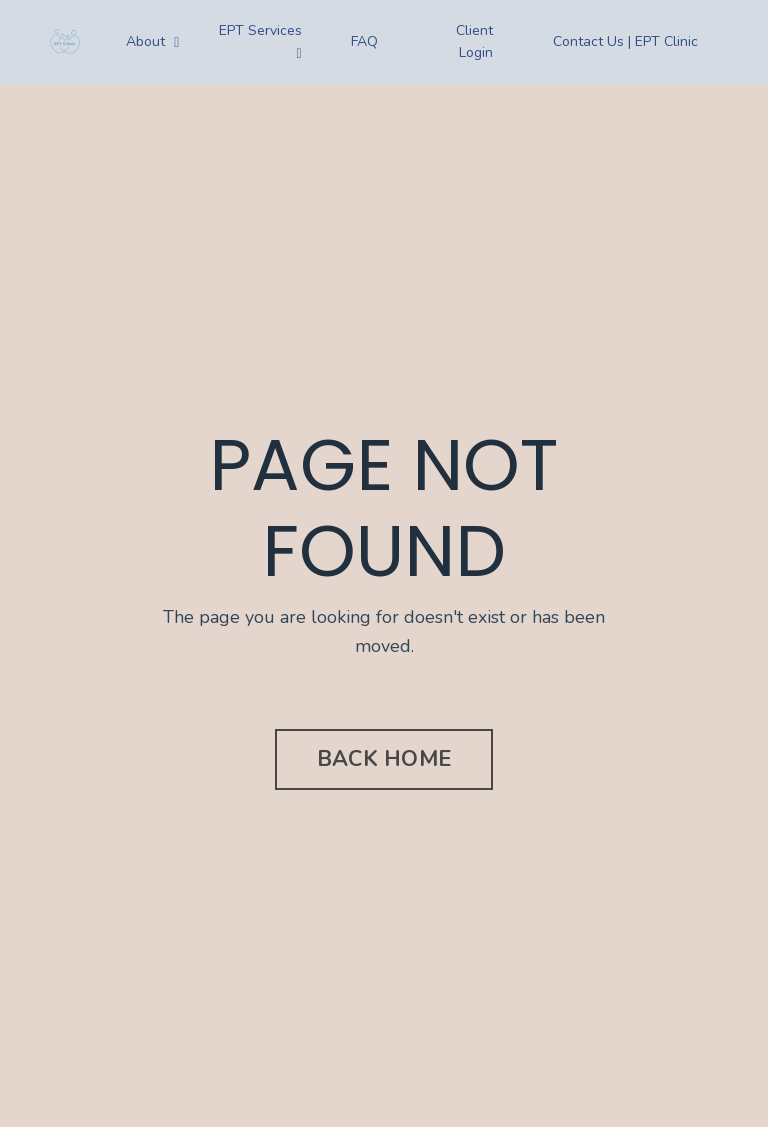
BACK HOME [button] (384, 759)
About (152, 41)
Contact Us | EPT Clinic (625, 41)
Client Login (474, 41)
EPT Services (260, 41)
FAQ (364, 41)
